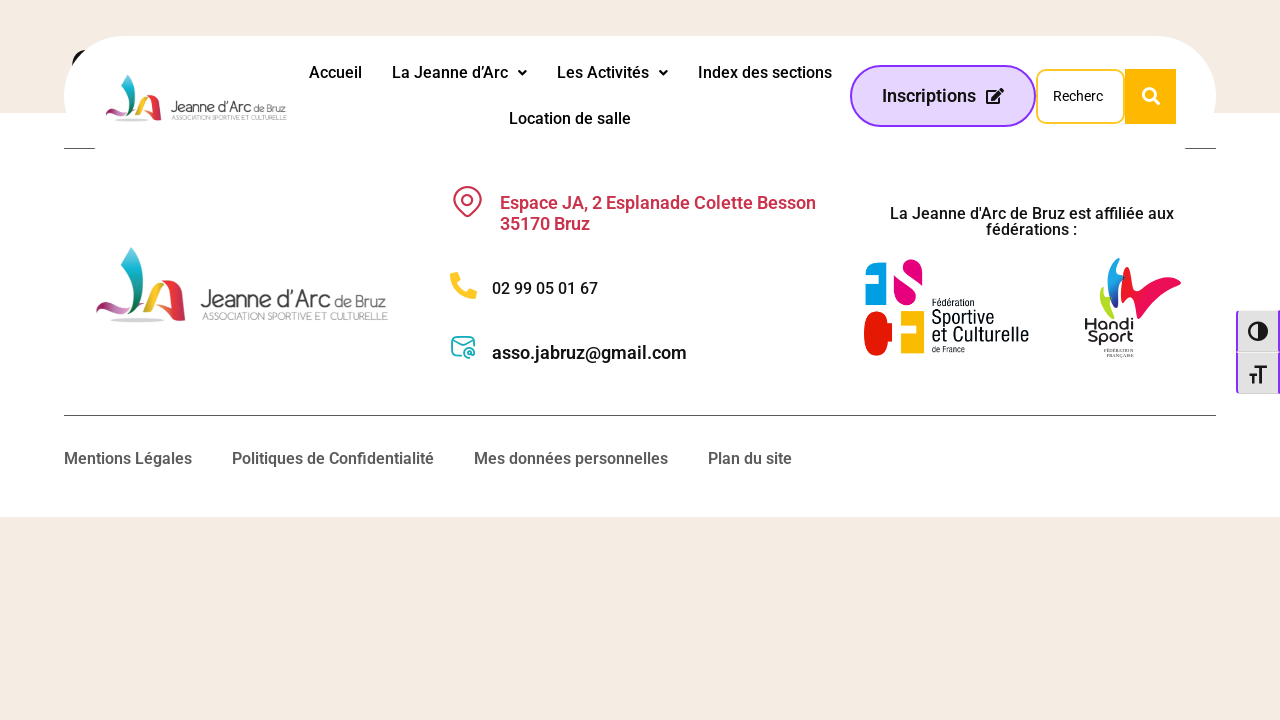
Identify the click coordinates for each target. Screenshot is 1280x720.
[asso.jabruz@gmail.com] (463, 347)
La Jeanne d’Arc (459, 72)
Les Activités (612, 72)
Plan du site (750, 458)
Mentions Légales (128, 458)
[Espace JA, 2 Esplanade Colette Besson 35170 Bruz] (467, 201)
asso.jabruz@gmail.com (589, 352)
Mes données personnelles (571, 458)
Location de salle (570, 118)
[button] (459, 73)
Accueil (335, 72)
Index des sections (765, 72)
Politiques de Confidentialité (333, 458)
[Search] (1080, 96)
